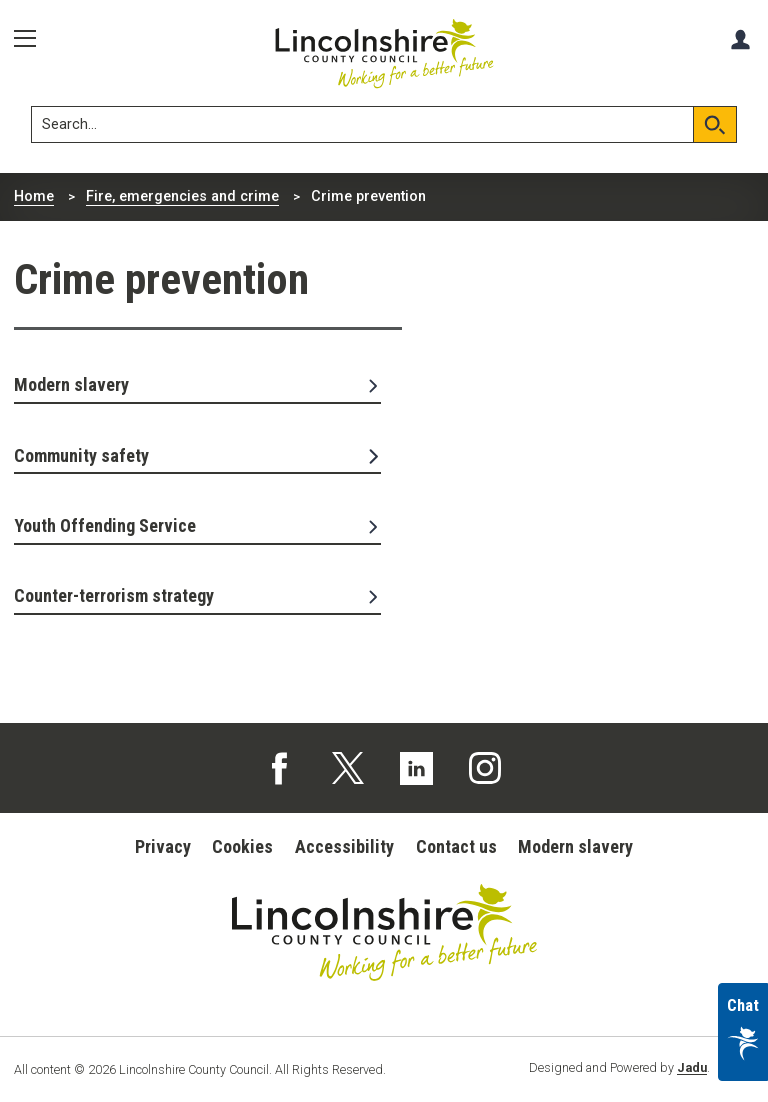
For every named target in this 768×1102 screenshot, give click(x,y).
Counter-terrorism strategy (197, 595)
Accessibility (344, 846)
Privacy (163, 846)
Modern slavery (197, 384)
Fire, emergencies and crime (182, 196)
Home (34, 196)
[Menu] (32, 39)
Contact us (456, 846)
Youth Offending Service (197, 525)
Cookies (242, 846)
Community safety (197, 455)
